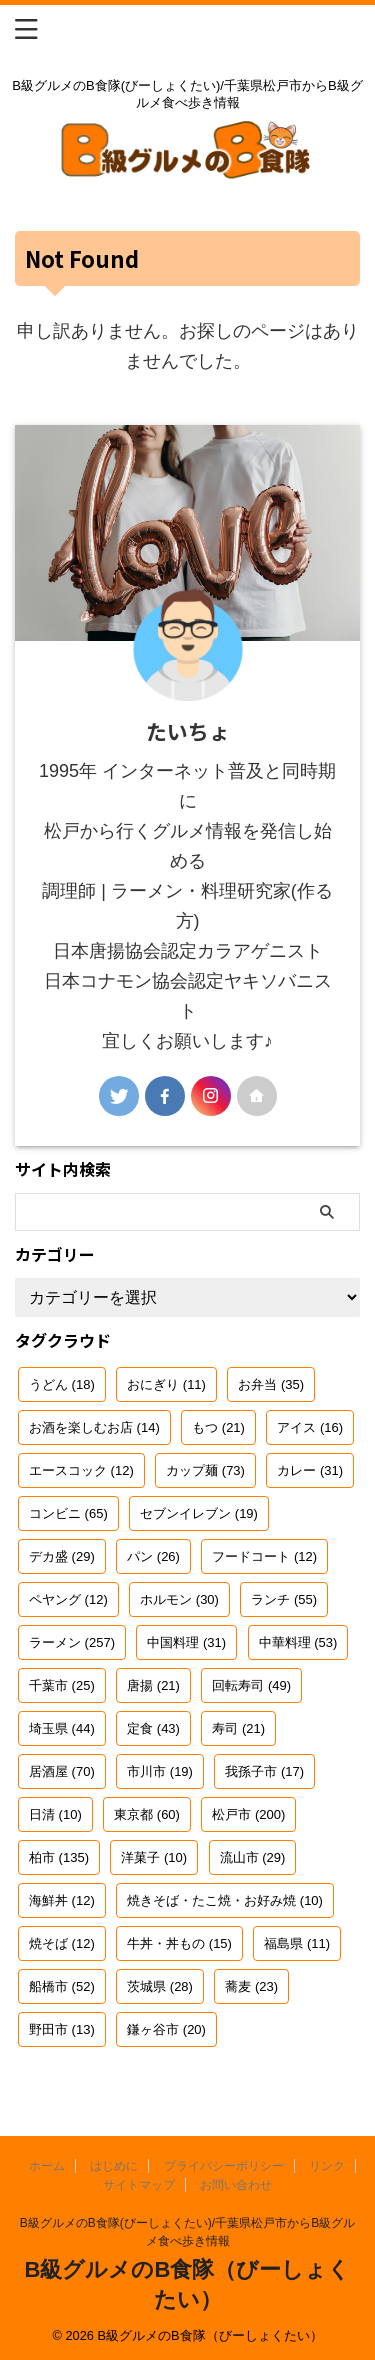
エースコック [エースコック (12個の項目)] (81, 1470)
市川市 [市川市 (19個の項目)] (160, 1771)
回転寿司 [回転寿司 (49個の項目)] (251, 1685)
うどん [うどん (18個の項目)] (62, 1384)
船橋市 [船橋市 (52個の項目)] (62, 1986)
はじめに (114, 2166)
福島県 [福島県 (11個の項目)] (297, 1943)
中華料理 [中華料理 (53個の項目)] (298, 1642)
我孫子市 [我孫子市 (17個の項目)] (264, 1771)
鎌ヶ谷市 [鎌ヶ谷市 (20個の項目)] (166, 2029)
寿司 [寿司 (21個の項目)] (238, 1728)
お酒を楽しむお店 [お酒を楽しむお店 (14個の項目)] (94, 1427)
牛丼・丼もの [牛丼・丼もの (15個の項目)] (179, 1943)
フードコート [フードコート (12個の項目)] (264, 1556)
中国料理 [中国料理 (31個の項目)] (186, 1642)
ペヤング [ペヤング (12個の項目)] (68, 1599)
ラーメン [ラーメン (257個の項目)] (72, 1642)
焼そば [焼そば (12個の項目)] (62, 1943)
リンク (327, 2166)
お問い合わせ (236, 2185)
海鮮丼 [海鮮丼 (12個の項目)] (62, 1900)
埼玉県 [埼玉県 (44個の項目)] (62, 1728)
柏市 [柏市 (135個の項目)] (59, 1857)
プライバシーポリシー (224, 2166)
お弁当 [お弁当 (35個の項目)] (271, 1384)
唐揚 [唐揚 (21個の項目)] (153, 1685)
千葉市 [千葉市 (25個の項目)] (62, 1685)
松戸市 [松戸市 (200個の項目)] (248, 1814)
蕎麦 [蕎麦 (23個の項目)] (251, 1986)
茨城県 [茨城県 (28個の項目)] (160, 1986)
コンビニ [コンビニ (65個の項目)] (68, 1513)
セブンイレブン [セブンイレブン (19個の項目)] (199, 1513)
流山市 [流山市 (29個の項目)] (253, 1857)
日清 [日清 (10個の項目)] (55, 1814)
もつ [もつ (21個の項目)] (218, 1427)
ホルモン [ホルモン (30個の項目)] (179, 1599)
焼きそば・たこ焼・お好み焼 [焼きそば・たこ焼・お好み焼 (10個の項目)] (225, 1900)
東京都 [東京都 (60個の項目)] (147, 1814)
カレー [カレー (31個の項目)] (310, 1470)
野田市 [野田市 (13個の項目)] (62, 2029)
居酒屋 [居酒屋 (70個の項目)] (62, 1771)
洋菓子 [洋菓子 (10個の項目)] (154, 1857)
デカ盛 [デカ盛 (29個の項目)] (62, 1556)
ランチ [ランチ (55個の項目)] (284, 1599)
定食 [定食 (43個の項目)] (153, 1728)
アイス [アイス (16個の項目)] (310, 1427)
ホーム (47, 2166)
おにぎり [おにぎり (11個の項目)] (166, 1384)
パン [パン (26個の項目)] (153, 1556)
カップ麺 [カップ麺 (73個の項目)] (205, 1470)
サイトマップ (139, 2185)
